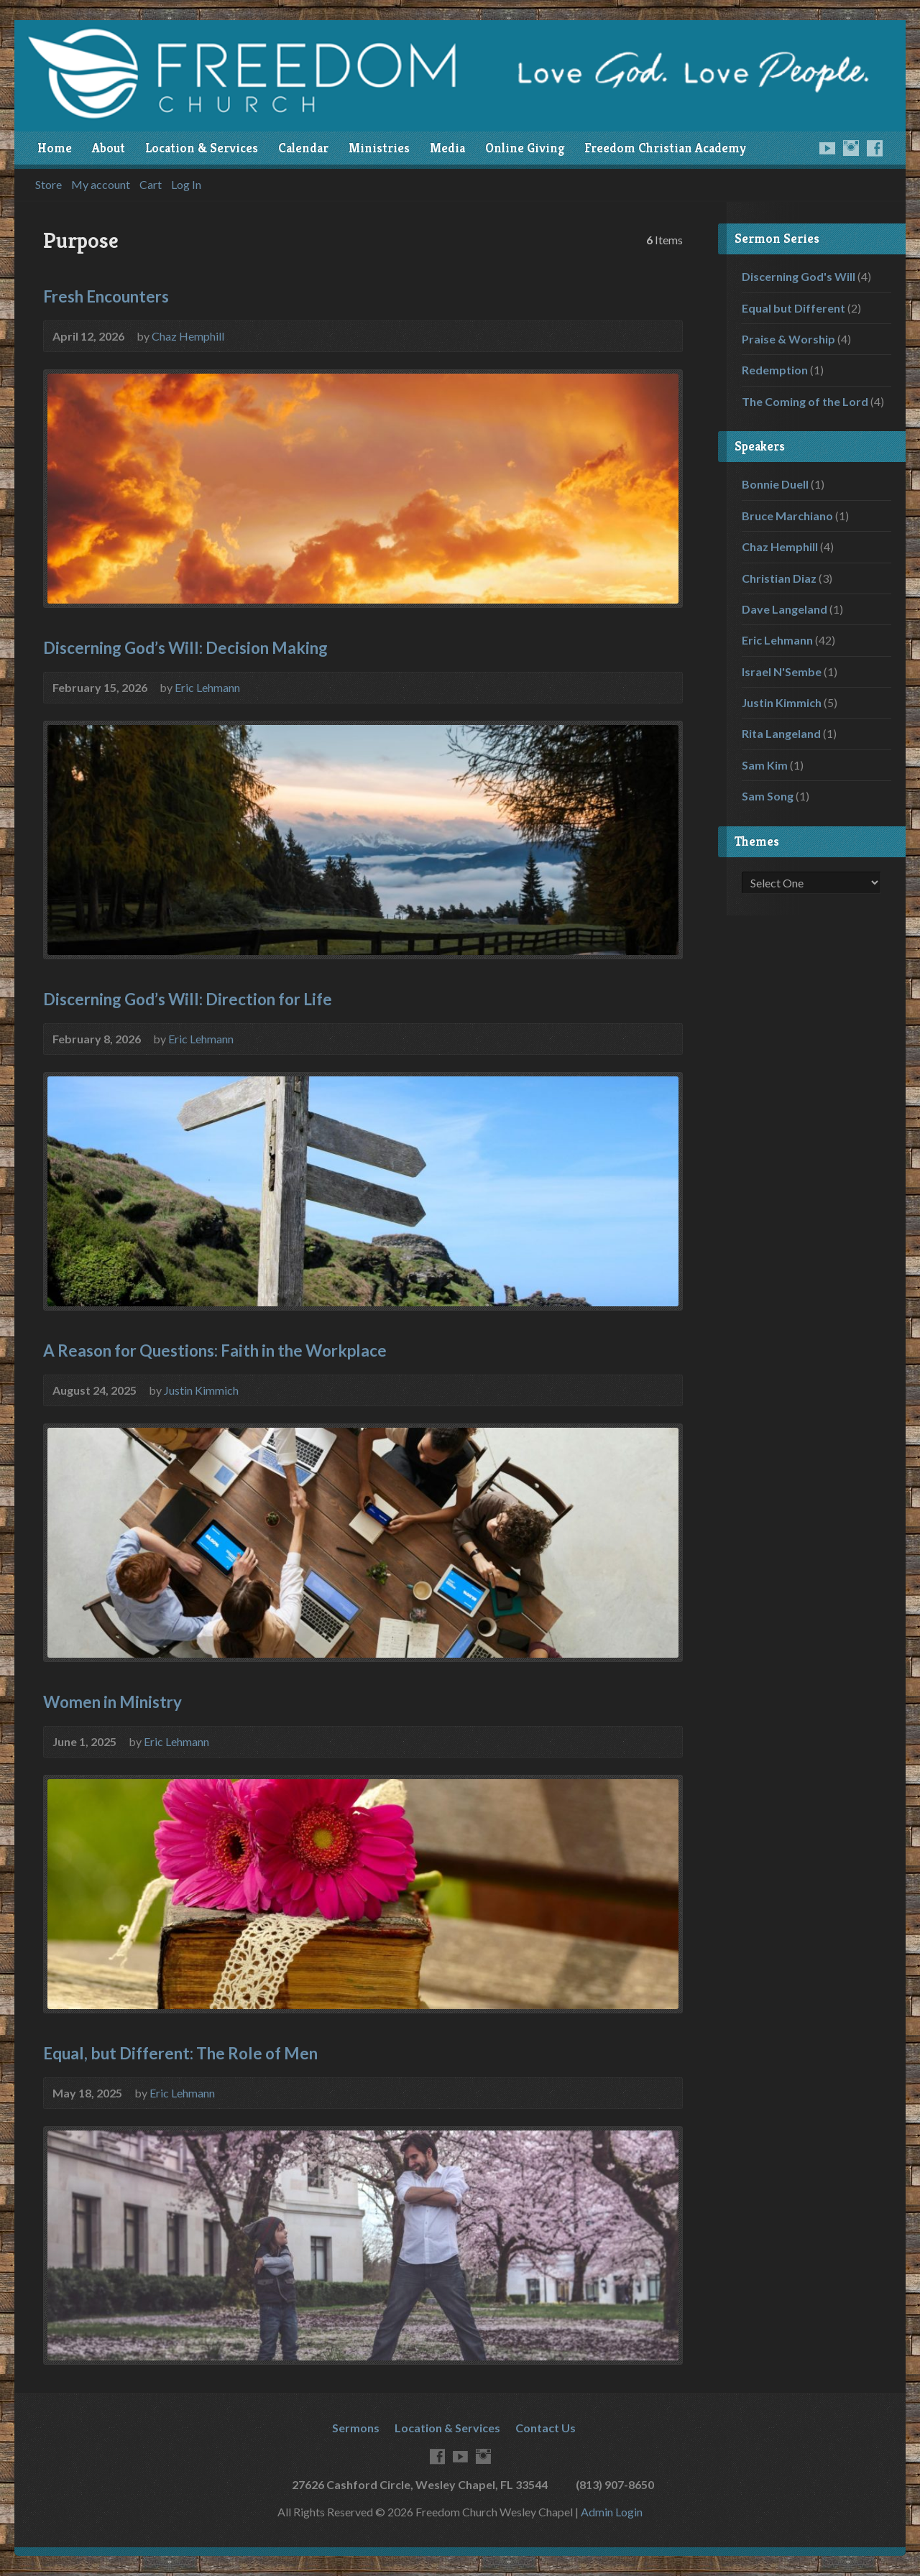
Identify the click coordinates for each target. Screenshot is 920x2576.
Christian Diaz (779, 578)
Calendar (303, 148)
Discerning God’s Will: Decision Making (185, 647)
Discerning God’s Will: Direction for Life (187, 999)
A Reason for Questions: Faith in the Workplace (215, 1350)
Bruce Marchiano (787, 515)
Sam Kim (765, 765)
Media (447, 148)
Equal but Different (793, 308)
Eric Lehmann (207, 687)
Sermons (356, 2427)
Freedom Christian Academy (665, 148)
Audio (664, 335)
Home (54, 148)
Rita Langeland (781, 733)
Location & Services (201, 148)
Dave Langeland (784, 609)
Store (48, 184)
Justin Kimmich (201, 1390)
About (108, 148)
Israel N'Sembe (782, 671)
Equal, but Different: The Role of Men (180, 2053)
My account (100, 184)
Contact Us (545, 2427)
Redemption (775, 370)
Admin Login (612, 2512)
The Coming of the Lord (805, 401)
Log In (186, 184)
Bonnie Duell (775, 484)
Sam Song (768, 796)
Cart (150, 184)
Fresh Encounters (106, 296)
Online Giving (524, 148)
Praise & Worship (788, 339)
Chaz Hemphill (188, 336)
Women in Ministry (112, 1702)
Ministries (379, 148)
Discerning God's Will (798, 276)
